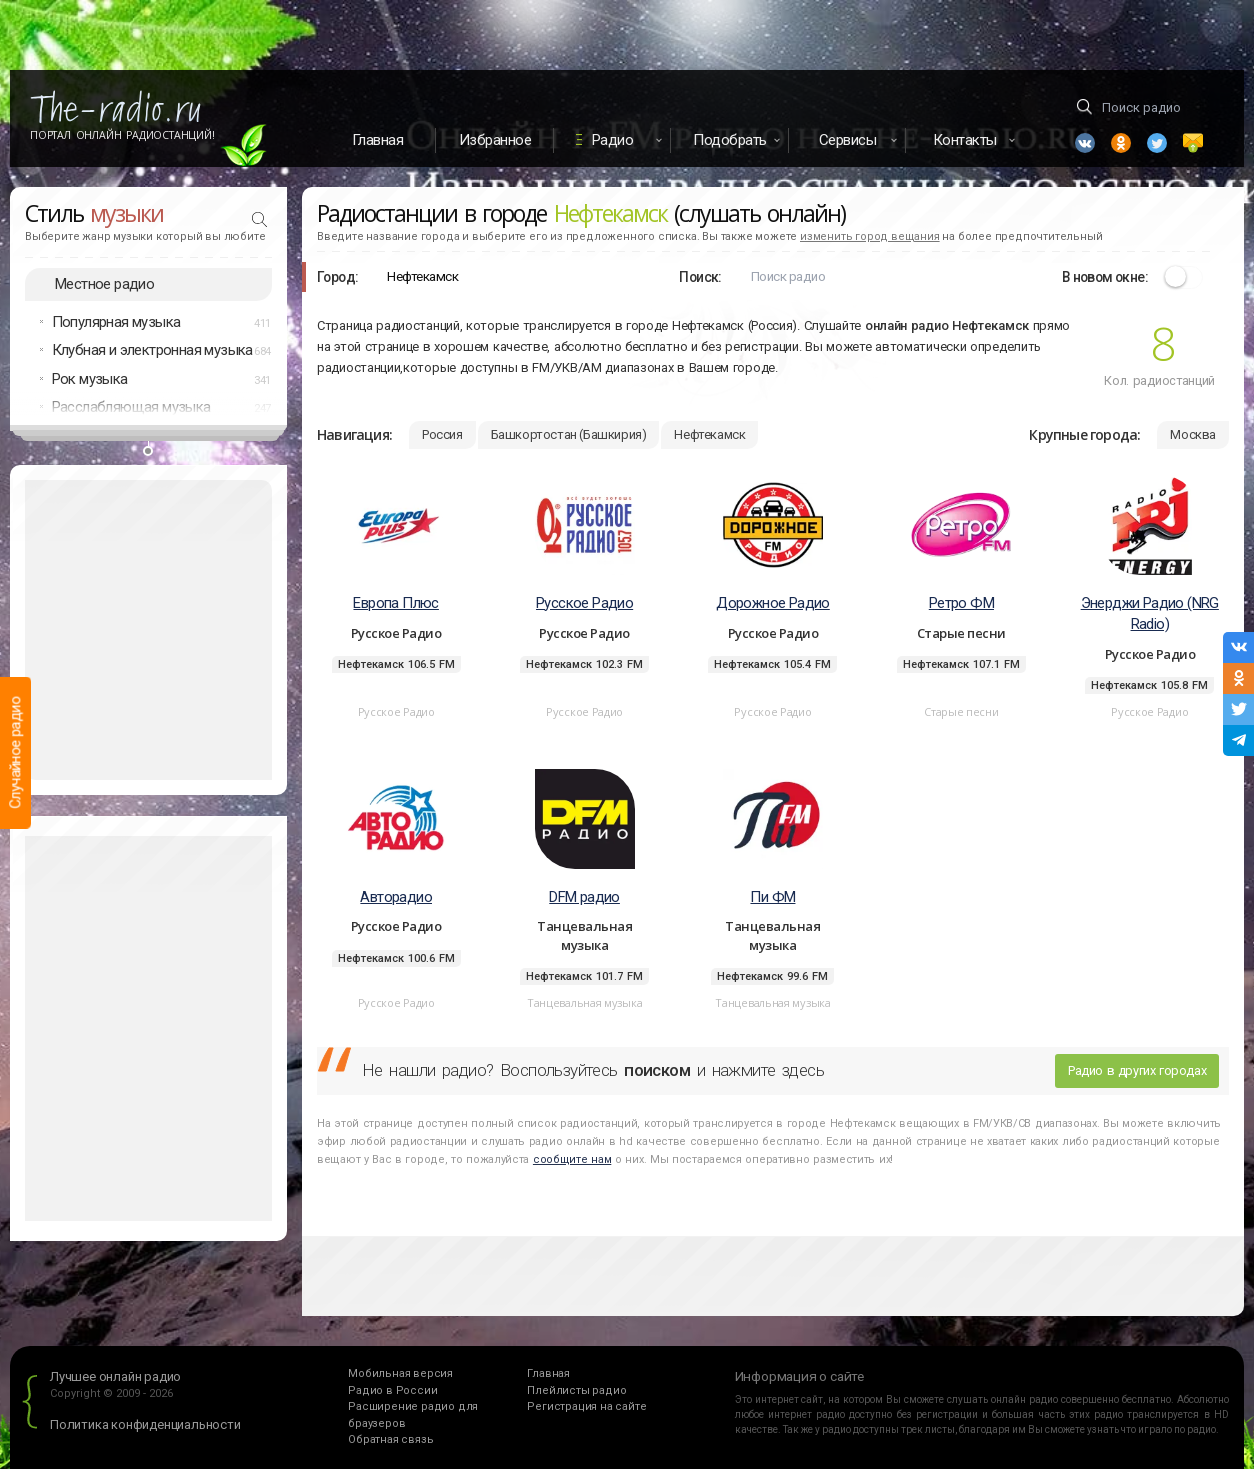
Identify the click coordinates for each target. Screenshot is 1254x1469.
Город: (337, 277)
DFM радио (584, 897)
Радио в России (392, 1390)
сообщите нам (572, 1159)
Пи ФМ (772, 897)
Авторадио (396, 897)
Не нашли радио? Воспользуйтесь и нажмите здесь (593, 1070)
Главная (378, 140)
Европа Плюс (395, 603)
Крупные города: (1084, 434)
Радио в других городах (1137, 1070)
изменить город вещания (870, 236)
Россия (442, 434)
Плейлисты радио (576, 1390)
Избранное (495, 140)
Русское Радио (584, 603)
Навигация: (354, 434)
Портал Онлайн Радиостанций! (122, 135)
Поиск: (700, 277)
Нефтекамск (709, 434)
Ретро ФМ (961, 603)
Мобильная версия (400, 1373)
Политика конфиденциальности (145, 1424)
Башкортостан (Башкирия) (569, 434)
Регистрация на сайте (586, 1406)
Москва (1193, 434)
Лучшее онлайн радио (115, 1376)
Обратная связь (390, 1439)
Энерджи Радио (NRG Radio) (1150, 613)
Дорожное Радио (773, 603)
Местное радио (104, 284)
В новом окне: (1105, 277)
